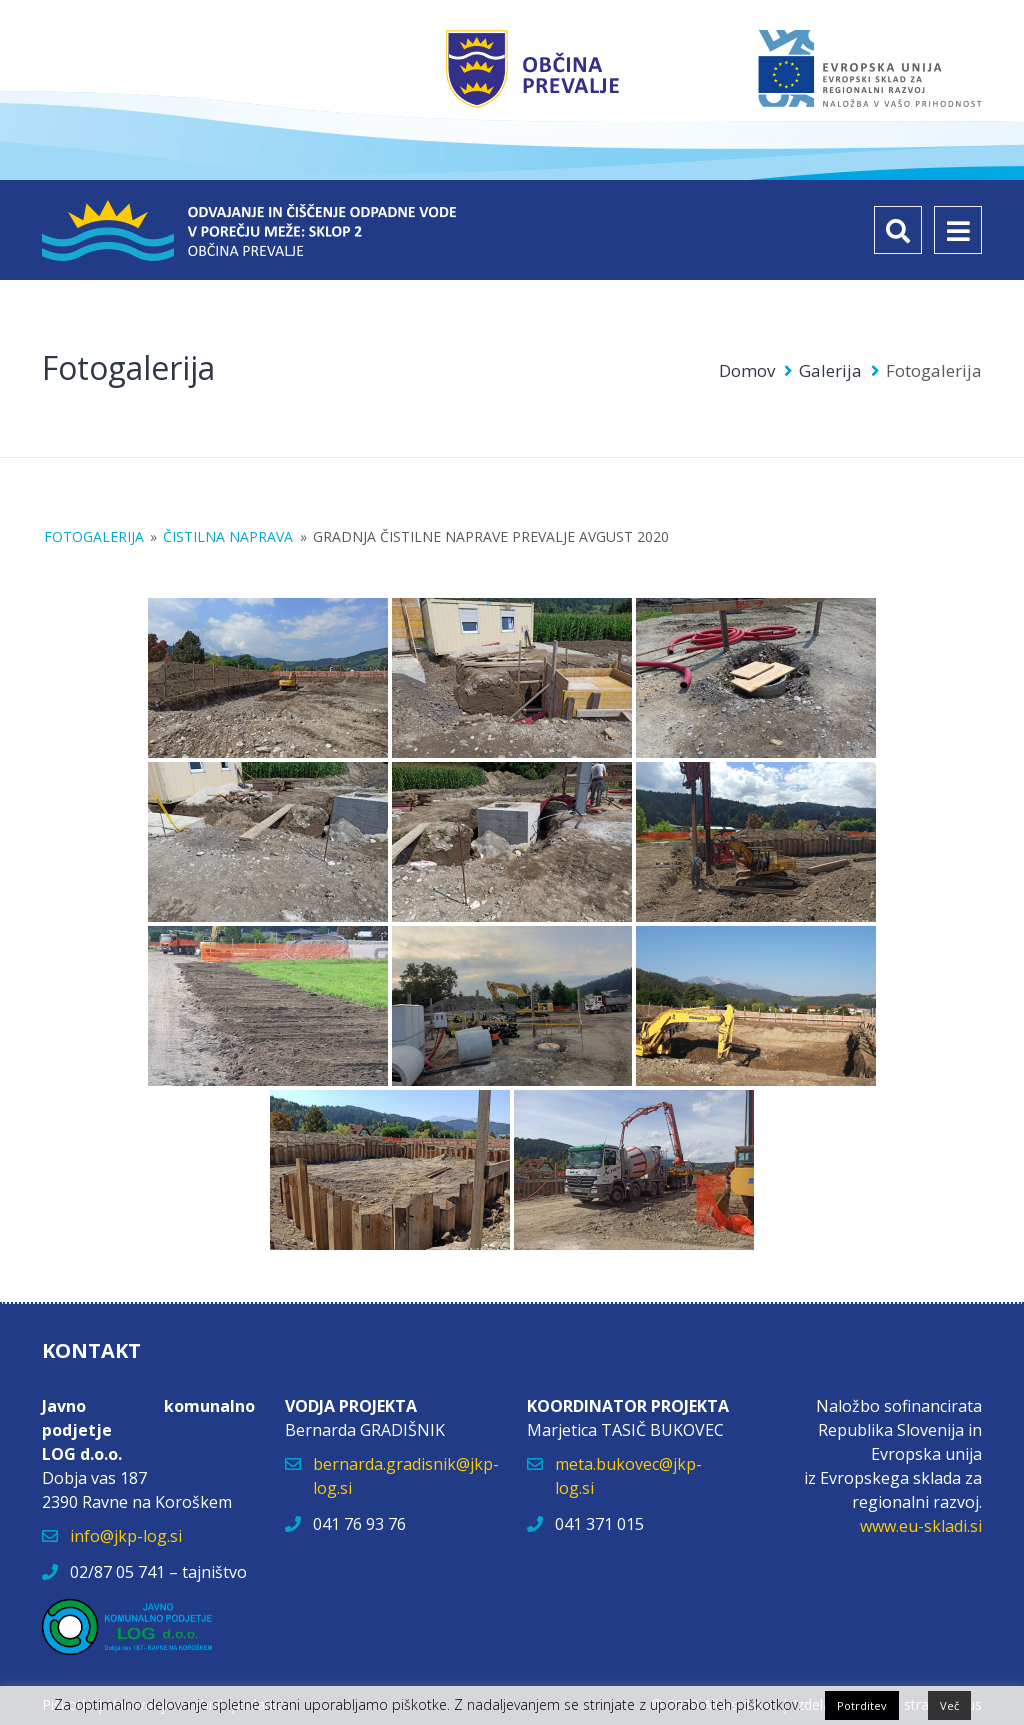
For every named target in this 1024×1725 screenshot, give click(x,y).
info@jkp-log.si (126, 1536)
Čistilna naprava (228, 536)
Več (949, 1705)
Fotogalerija (94, 536)
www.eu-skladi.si (921, 1526)
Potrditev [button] (862, 1705)
